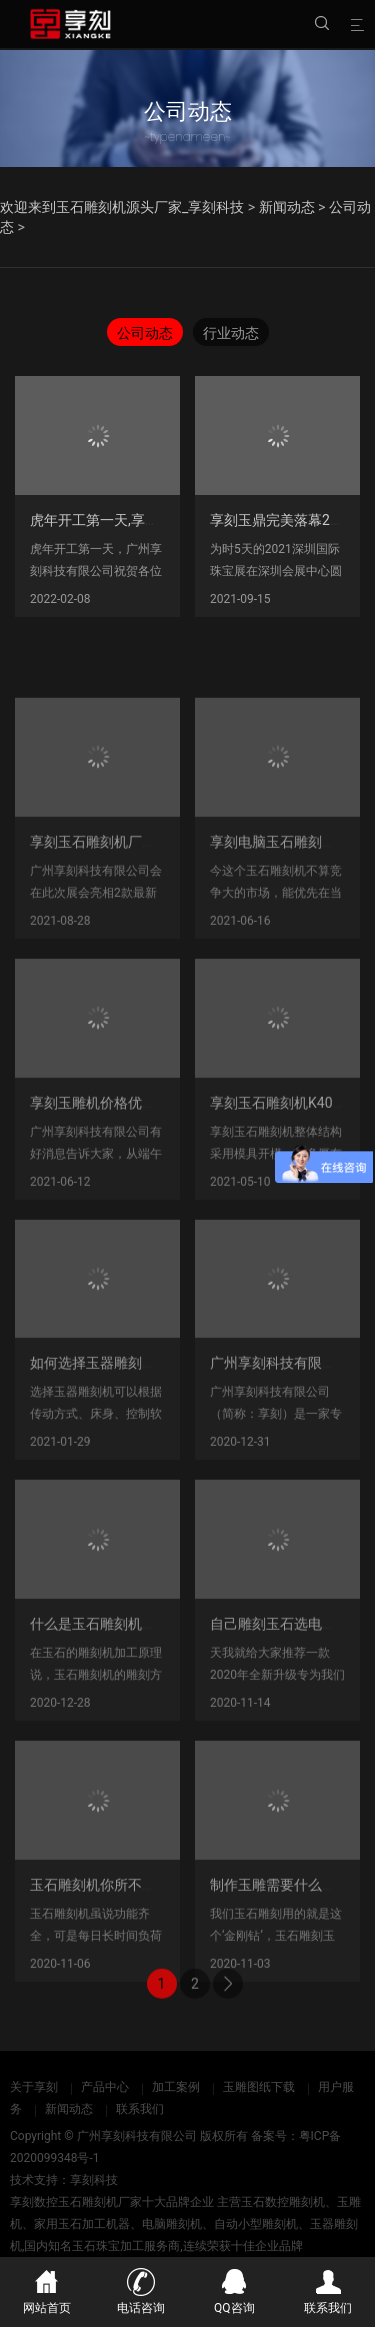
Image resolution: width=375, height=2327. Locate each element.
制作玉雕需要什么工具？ (287, 1941)
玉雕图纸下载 (259, 2087)
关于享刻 (34, 2087)
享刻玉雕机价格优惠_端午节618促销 (143, 1159)
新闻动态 (287, 207)
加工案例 (176, 2087)
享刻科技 (94, 2180)
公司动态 (145, 333)
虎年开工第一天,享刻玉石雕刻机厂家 (143, 520)
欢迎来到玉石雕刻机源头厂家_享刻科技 (122, 207)
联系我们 (140, 2109)
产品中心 (105, 2087)
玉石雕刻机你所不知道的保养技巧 (135, 1941)
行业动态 (231, 333)
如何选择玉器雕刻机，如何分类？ (135, 1420)
